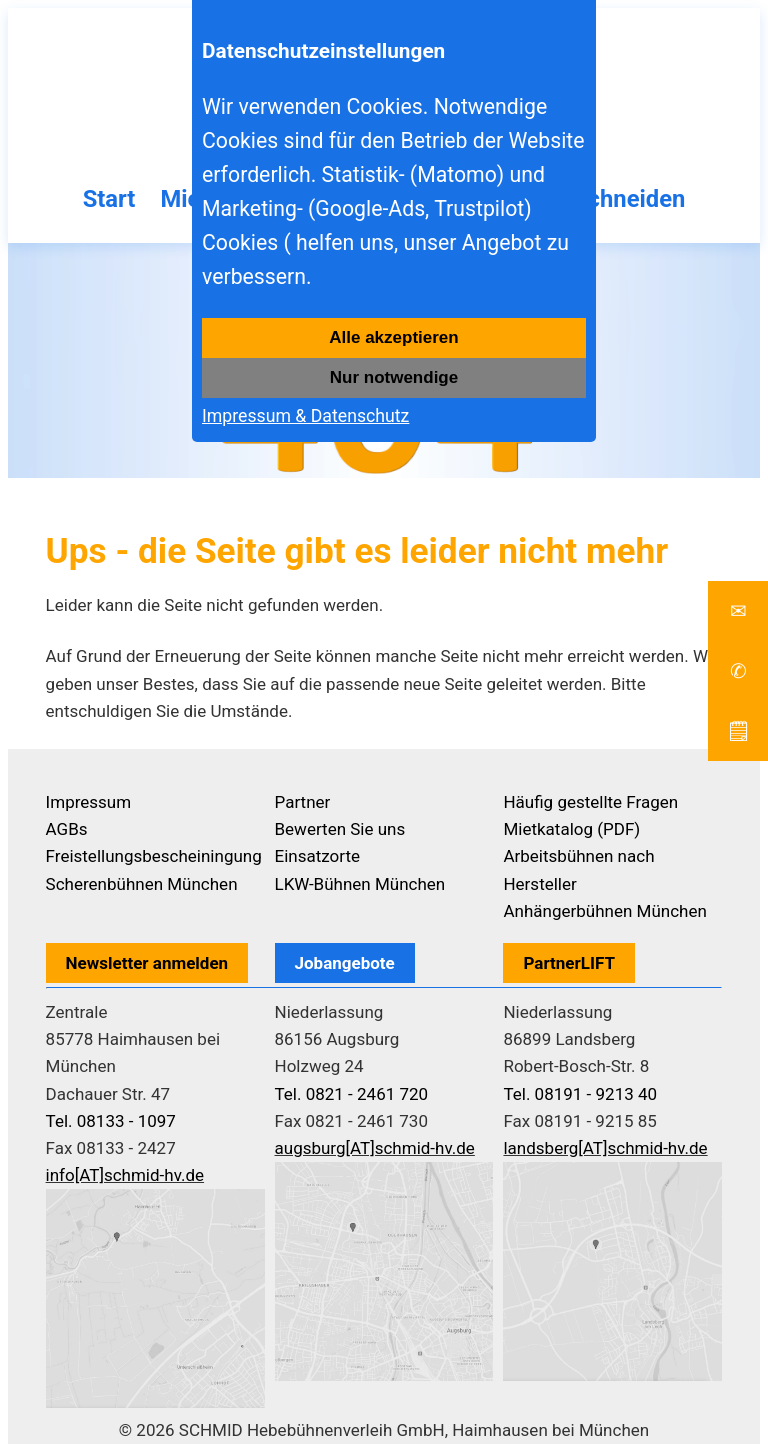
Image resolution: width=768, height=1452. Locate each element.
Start (108, 199)
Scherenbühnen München (142, 884)
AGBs (67, 829)
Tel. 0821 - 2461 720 (352, 1094)
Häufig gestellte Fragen (590, 802)
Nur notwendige (394, 377)
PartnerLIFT (569, 963)
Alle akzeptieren (393, 337)
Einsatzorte (318, 856)
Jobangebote (345, 963)
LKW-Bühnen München (360, 884)
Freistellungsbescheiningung (154, 856)
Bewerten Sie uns (340, 829)
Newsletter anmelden (147, 963)
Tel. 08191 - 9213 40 (580, 1094)
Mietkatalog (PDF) (571, 829)
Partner (303, 802)
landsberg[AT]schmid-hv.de (605, 1148)
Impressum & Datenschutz (305, 416)
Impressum (89, 802)
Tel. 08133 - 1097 (111, 1121)
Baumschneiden (600, 199)
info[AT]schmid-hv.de (125, 1175)
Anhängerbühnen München (604, 911)
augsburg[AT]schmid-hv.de (375, 1148)
